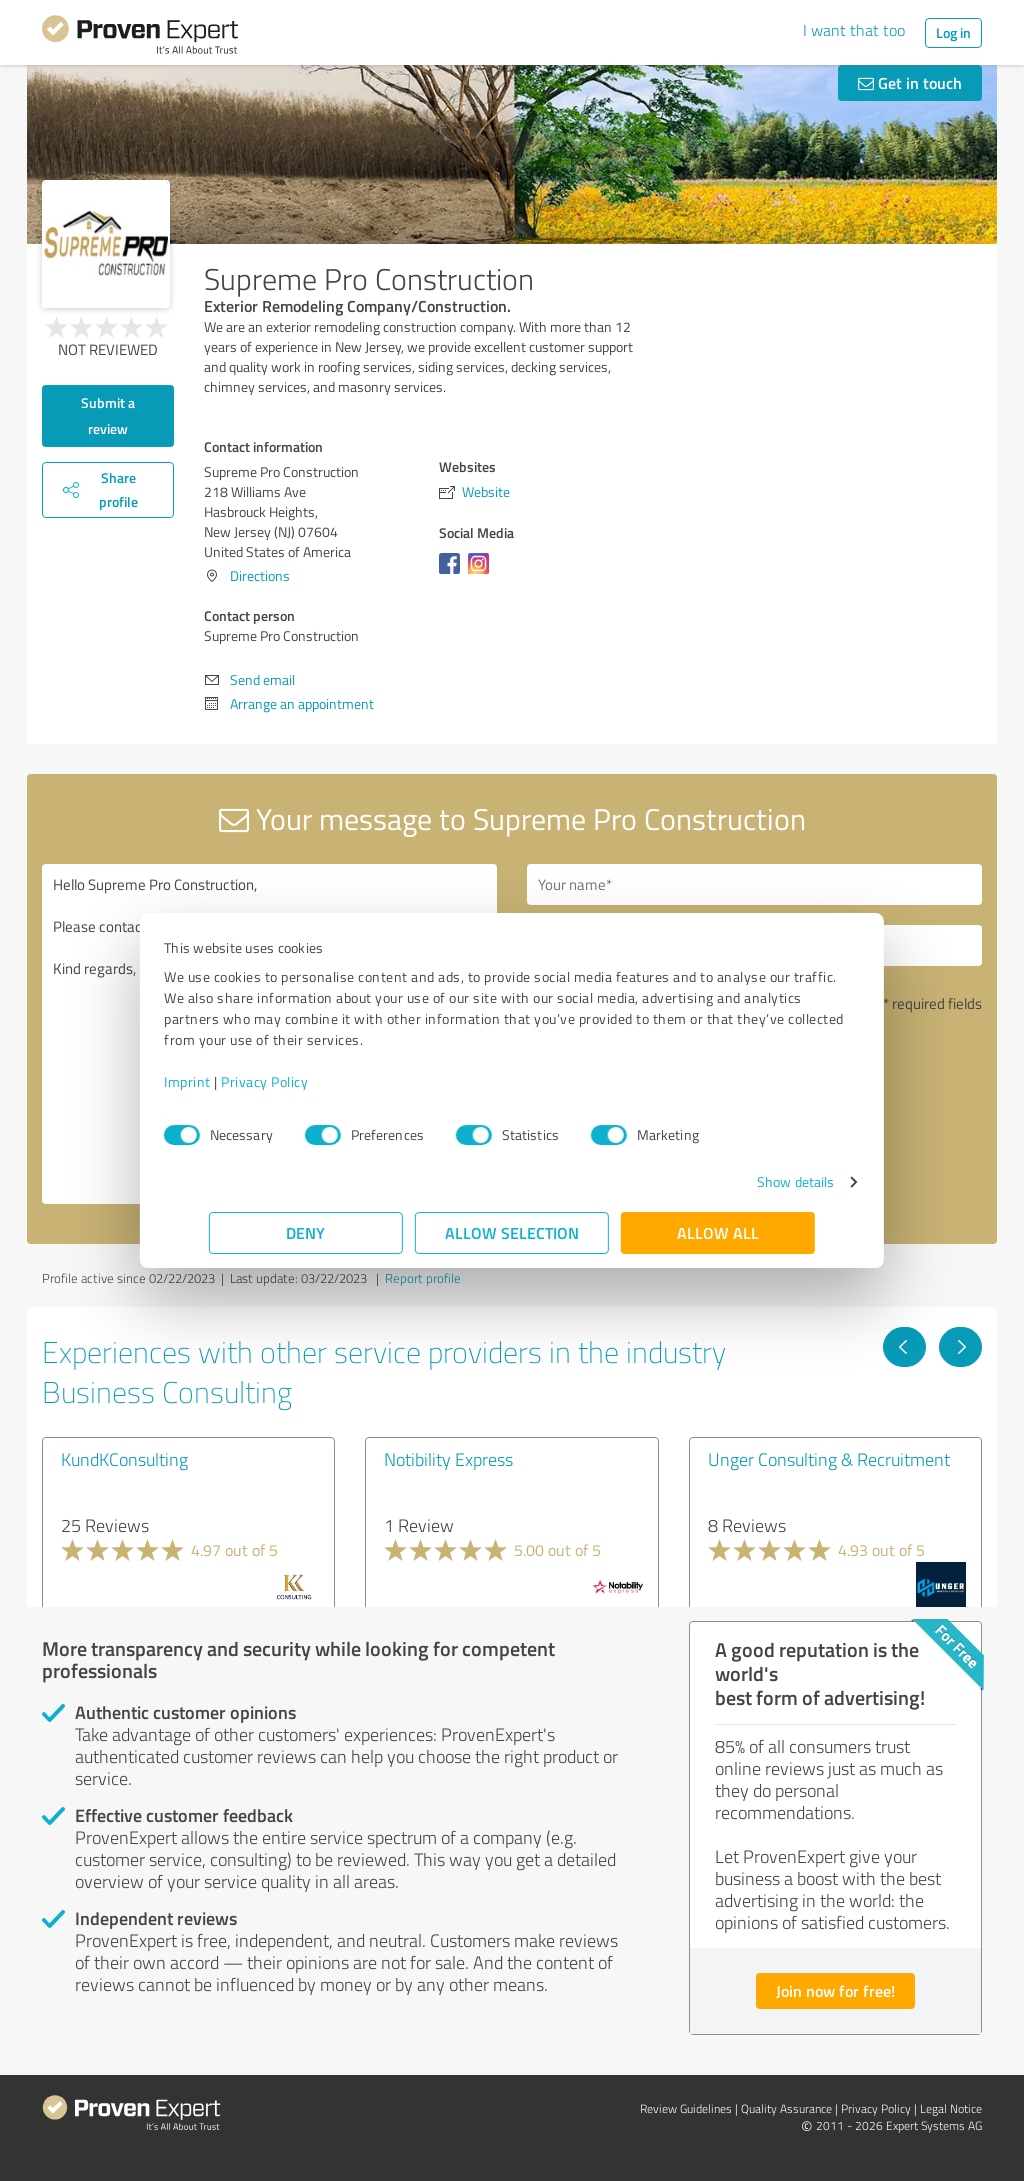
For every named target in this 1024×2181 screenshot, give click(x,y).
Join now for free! (835, 1990)
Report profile (423, 1278)
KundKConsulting (124, 1459)
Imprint (232, 1081)
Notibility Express (448, 1459)
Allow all (718, 1232)
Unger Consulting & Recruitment (829, 1459)
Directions (260, 575)
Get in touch (910, 82)
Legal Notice (951, 2108)
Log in (953, 32)
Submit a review (108, 415)
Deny (306, 1232)
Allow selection (512, 1232)
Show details (750, 1181)
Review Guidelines (686, 2108)
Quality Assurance (786, 2108)
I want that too (854, 30)
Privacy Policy (309, 1081)
